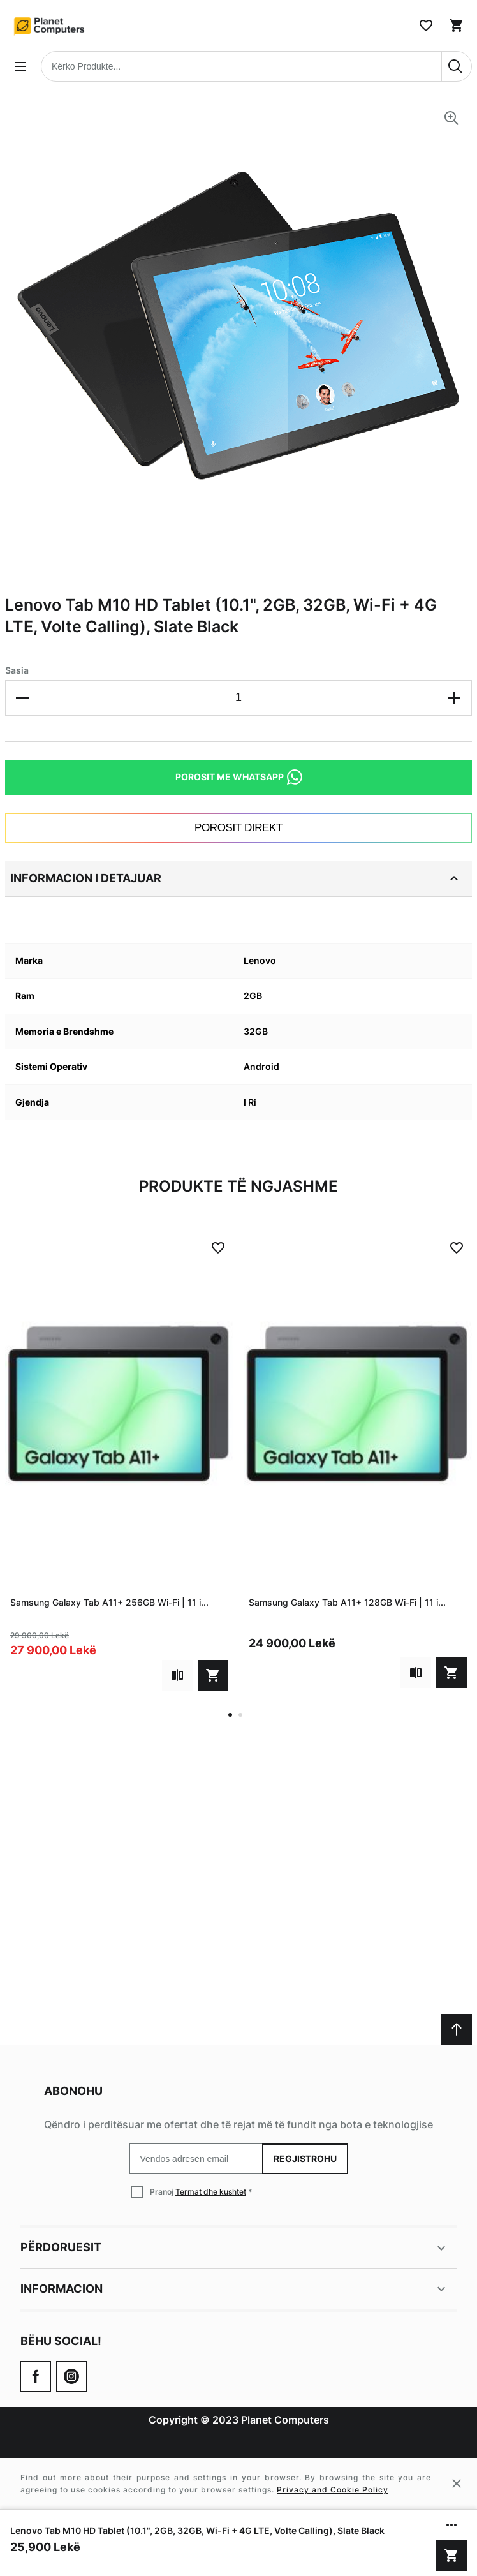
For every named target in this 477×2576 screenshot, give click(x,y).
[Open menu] (20, 66)
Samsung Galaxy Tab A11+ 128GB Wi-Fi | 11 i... (347, 1602)
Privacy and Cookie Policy (332, 2489)
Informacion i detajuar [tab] (236, 878)
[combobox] (256, 66)
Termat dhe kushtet (210, 2191)
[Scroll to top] (456, 2029)
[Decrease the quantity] (23, 698)
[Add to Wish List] (218, 1247)
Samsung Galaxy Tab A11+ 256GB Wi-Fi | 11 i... (109, 1602)
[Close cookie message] (456, 2483)
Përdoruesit (234, 2248)
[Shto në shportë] (451, 2555)
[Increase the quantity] (454, 698)
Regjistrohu (305, 2158)
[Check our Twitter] (71, 2376)
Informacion (234, 2289)
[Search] (456, 66)
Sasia (17, 670)
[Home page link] (49, 25)
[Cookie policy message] (238, 2483)
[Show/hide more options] (451, 2525)
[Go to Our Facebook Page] (35, 2376)
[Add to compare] (177, 1675)
